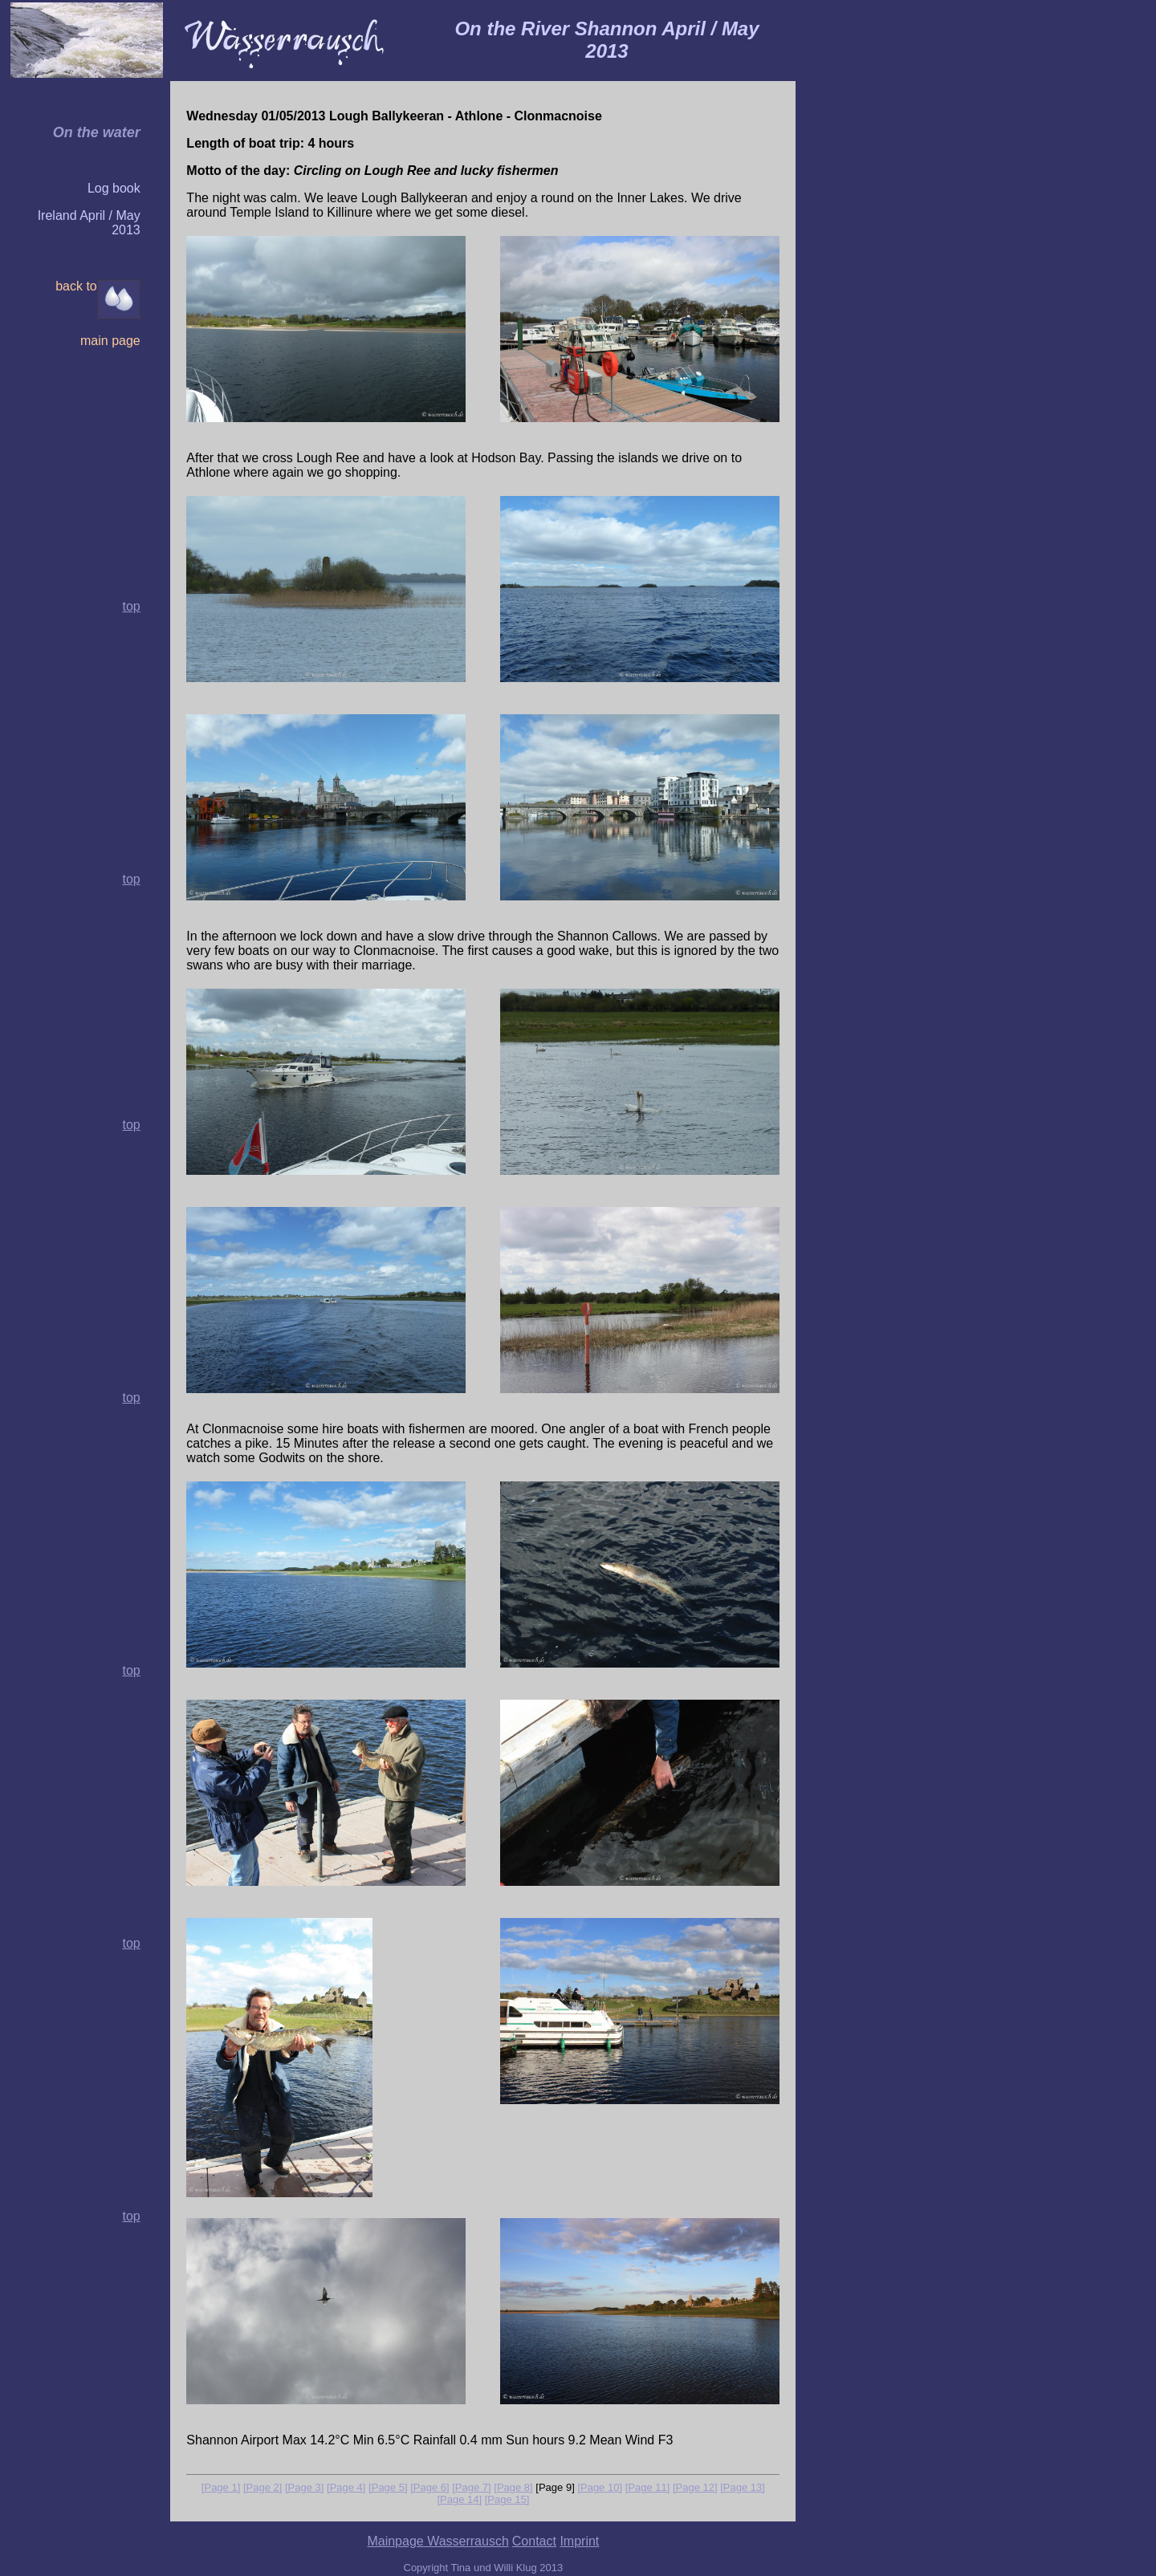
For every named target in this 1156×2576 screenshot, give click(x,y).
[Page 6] (429, 2487)
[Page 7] (471, 2487)
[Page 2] (262, 2487)
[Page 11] (647, 2487)
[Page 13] (742, 2487)
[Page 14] (459, 2499)
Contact (534, 2541)
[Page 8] (513, 2487)
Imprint (579, 2541)
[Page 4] (346, 2487)
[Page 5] (387, 2487)
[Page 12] (695, 2487)
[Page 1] (220, 2487)
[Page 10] (599, 2487)
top (131, 879)
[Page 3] (304, 2487)
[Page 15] (507, 2499)
